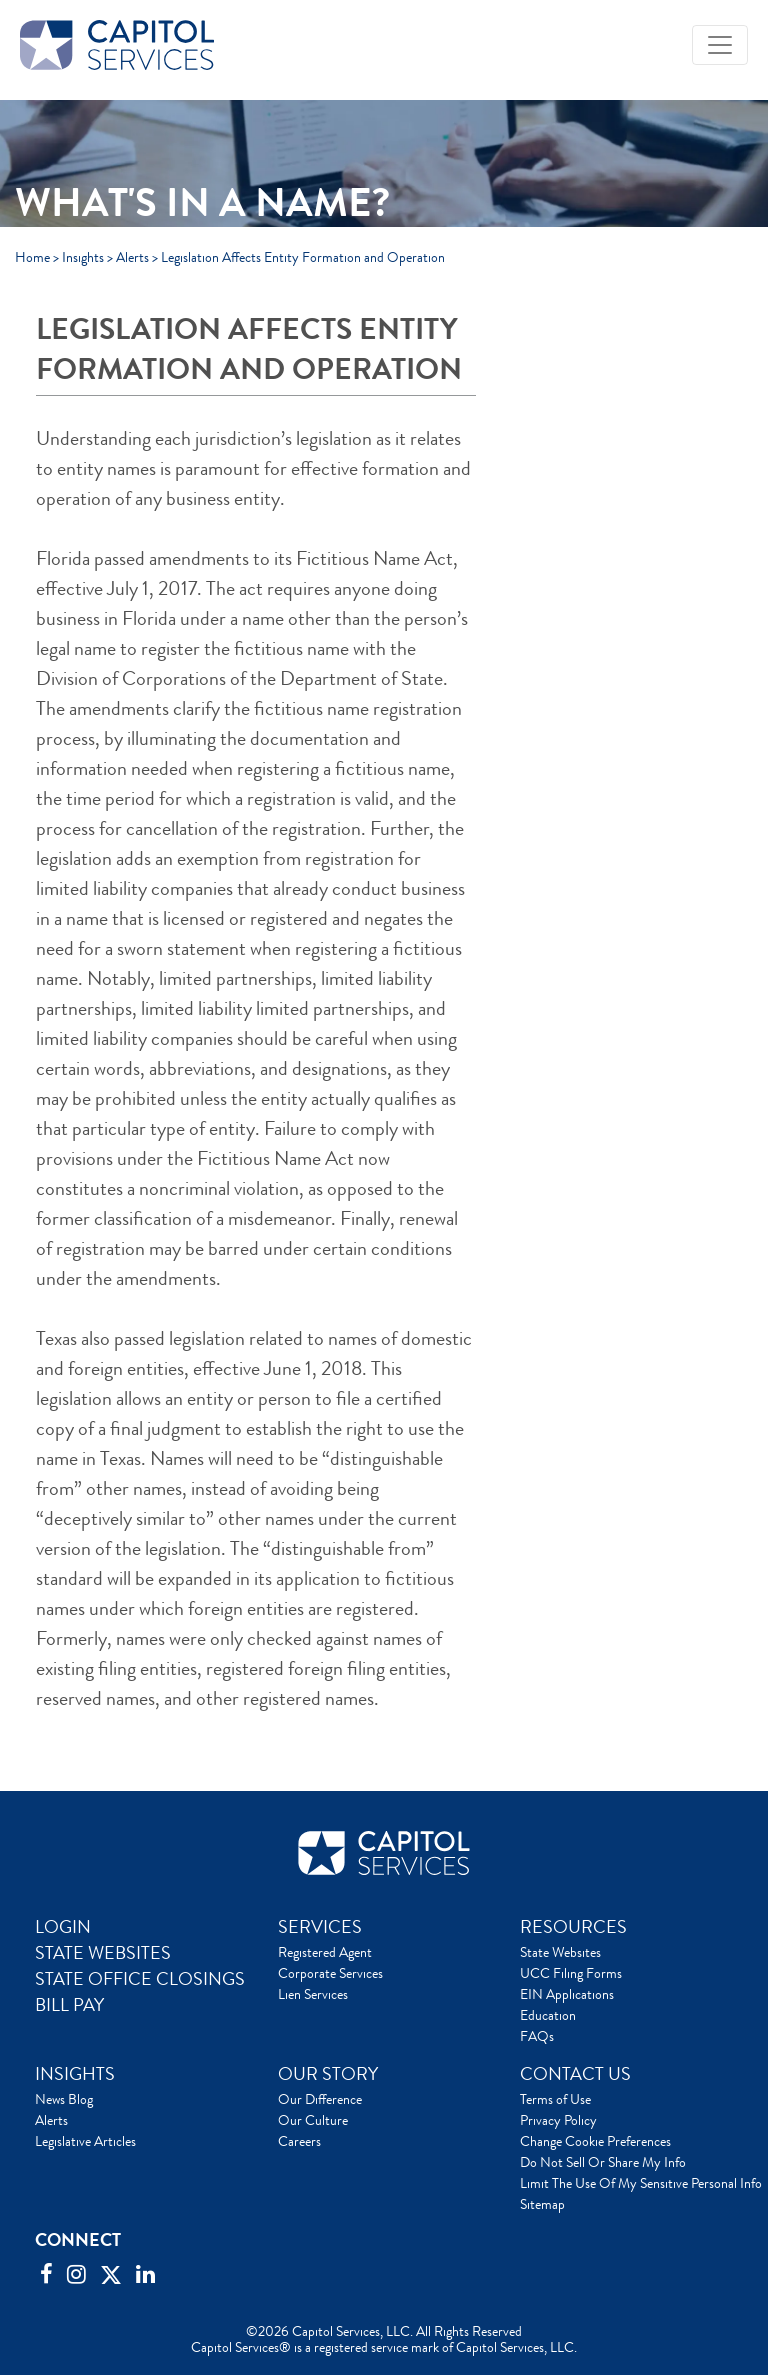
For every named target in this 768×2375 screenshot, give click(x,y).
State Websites (560, 1952)
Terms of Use (555, 2099)
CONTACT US (575, 2074)
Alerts (132, 257)
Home (32, 257)
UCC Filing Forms (571, 1973)
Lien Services (313, 1994)
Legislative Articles (85, 2141)
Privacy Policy (558, 2120)
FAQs (537, 2036)
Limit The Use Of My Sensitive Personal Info (641, 2183)
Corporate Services (330, 1973)
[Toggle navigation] (720, 45)
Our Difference (320, 2099)
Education (548, 2015)
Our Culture (313, 2120)
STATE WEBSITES (103, 1953)
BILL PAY (69, 2005)
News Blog (64, 2099)
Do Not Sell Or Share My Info (603, 2162)
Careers (299, 2141)
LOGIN (63, 1927)
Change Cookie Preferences (595, 2141)
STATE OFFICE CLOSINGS (140, 1979)
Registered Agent (325, 1952)
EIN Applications (567, 1994)
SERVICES (320, 1927)
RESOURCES (573, 1927)
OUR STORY (328, 2074)
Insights (83, 257)
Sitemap (542, 2204)
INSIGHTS (75, 2074)
